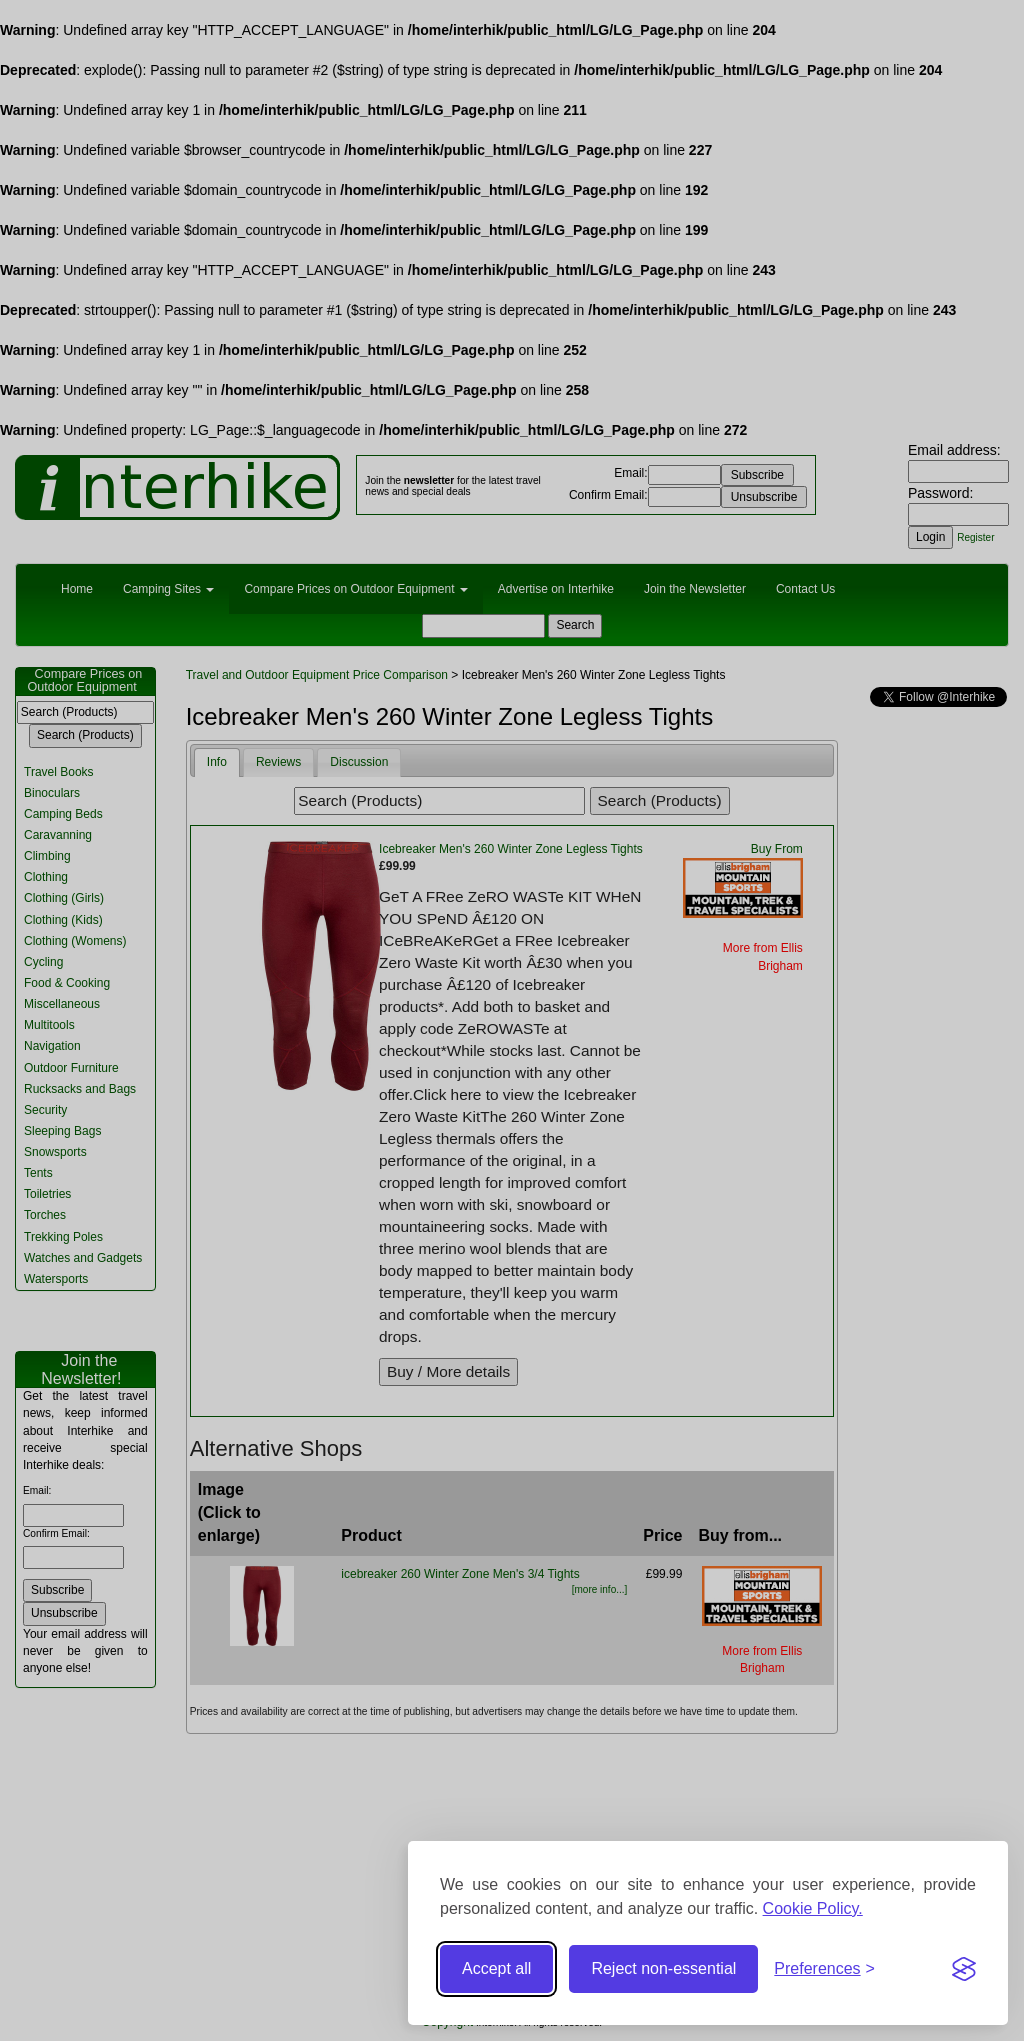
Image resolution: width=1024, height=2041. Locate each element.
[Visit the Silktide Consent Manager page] (964, 1969)
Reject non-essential (663, 1968)
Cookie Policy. (813, 1908)
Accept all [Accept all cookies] (496, 1968)
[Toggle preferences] (824, 1969)
